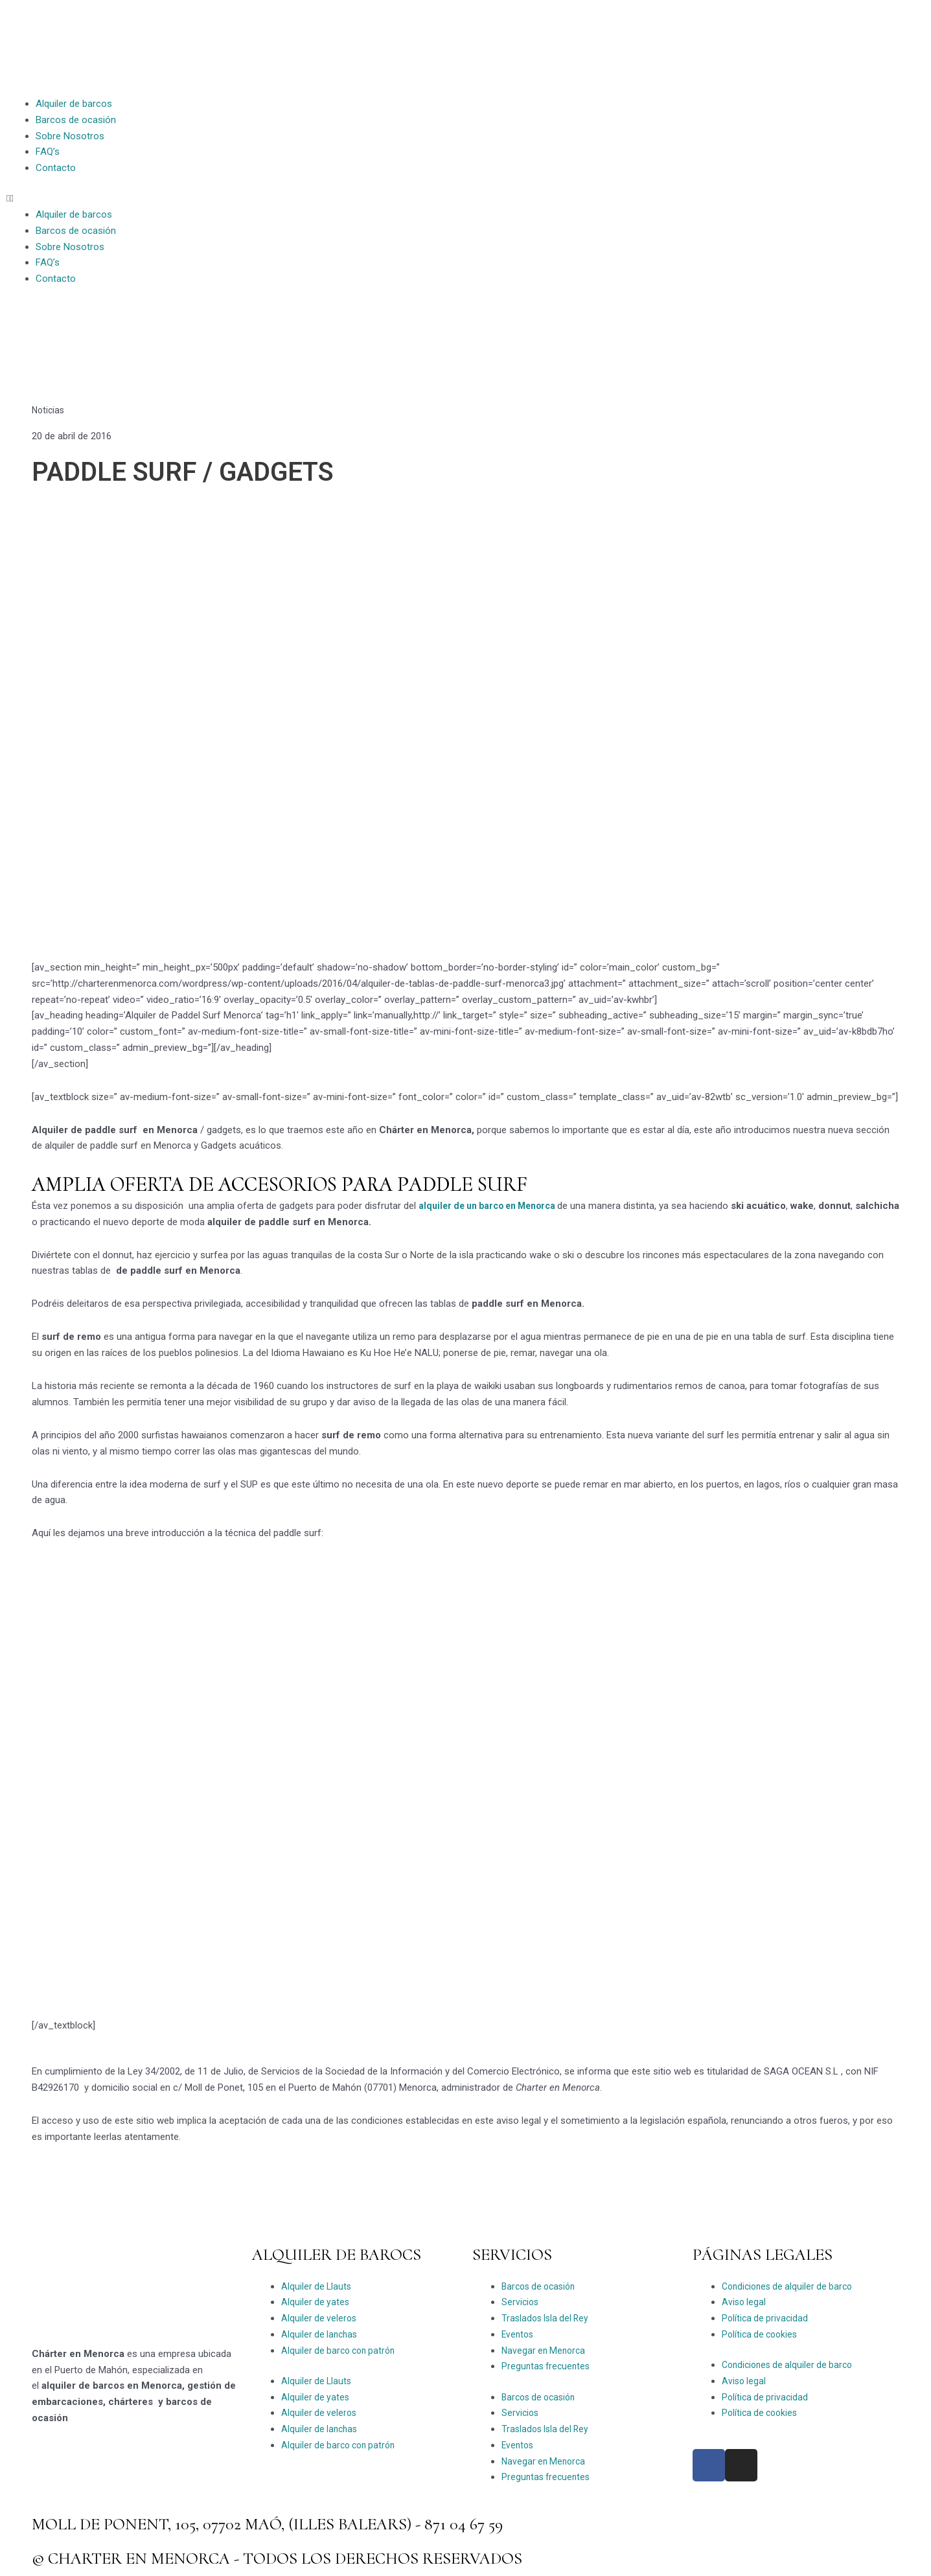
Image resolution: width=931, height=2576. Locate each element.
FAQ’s (48, 151)
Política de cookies (762, 2334)
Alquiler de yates (316, 2302)
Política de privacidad (766, 2318)
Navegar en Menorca (545, 2350)
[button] (232, 198)
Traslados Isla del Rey (547, 2318)
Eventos (518, 2334)
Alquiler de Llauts (317, 2286)
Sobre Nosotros (70, 136)
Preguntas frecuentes (547, 2366)
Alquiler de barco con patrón (341, 2350)
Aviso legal (745, 2302)
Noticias (49, 410)
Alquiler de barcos (74, 103)
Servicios (520, 2302)
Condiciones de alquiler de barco (791, 2286)
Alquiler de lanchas (321, 2334)
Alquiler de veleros (320, 2318)
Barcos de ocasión (76, 120)
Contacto (56, 168)
